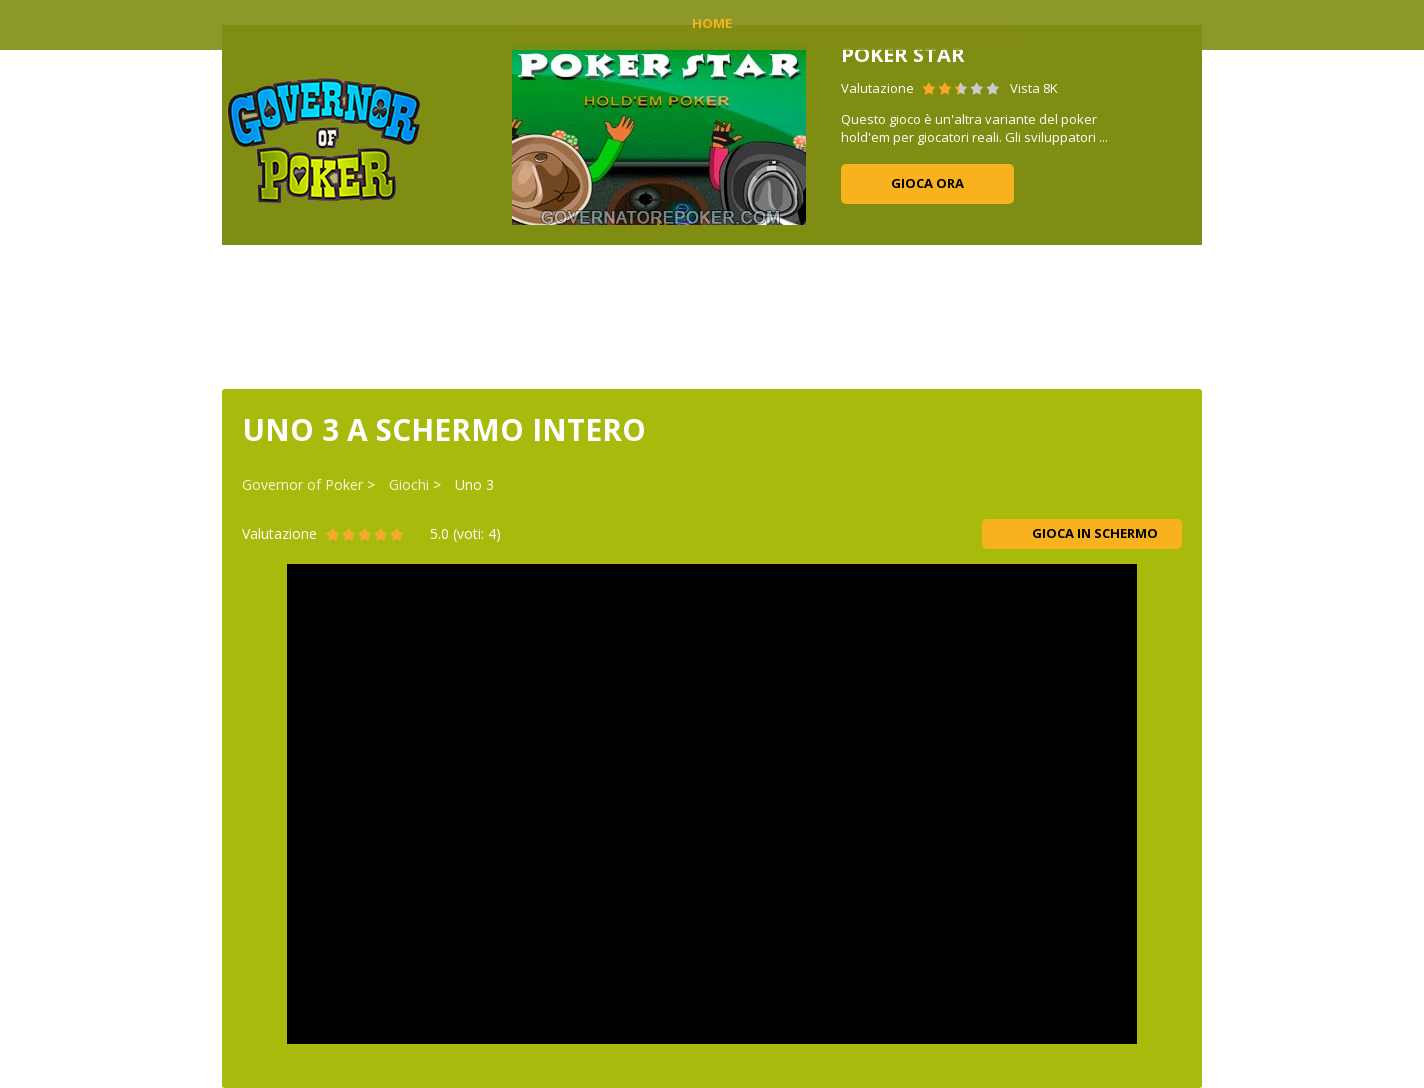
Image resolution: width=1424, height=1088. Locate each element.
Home (712, 23)
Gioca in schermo (1082, 533)
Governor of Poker (302, 484)
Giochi (409, 484)
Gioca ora (927, 183)
